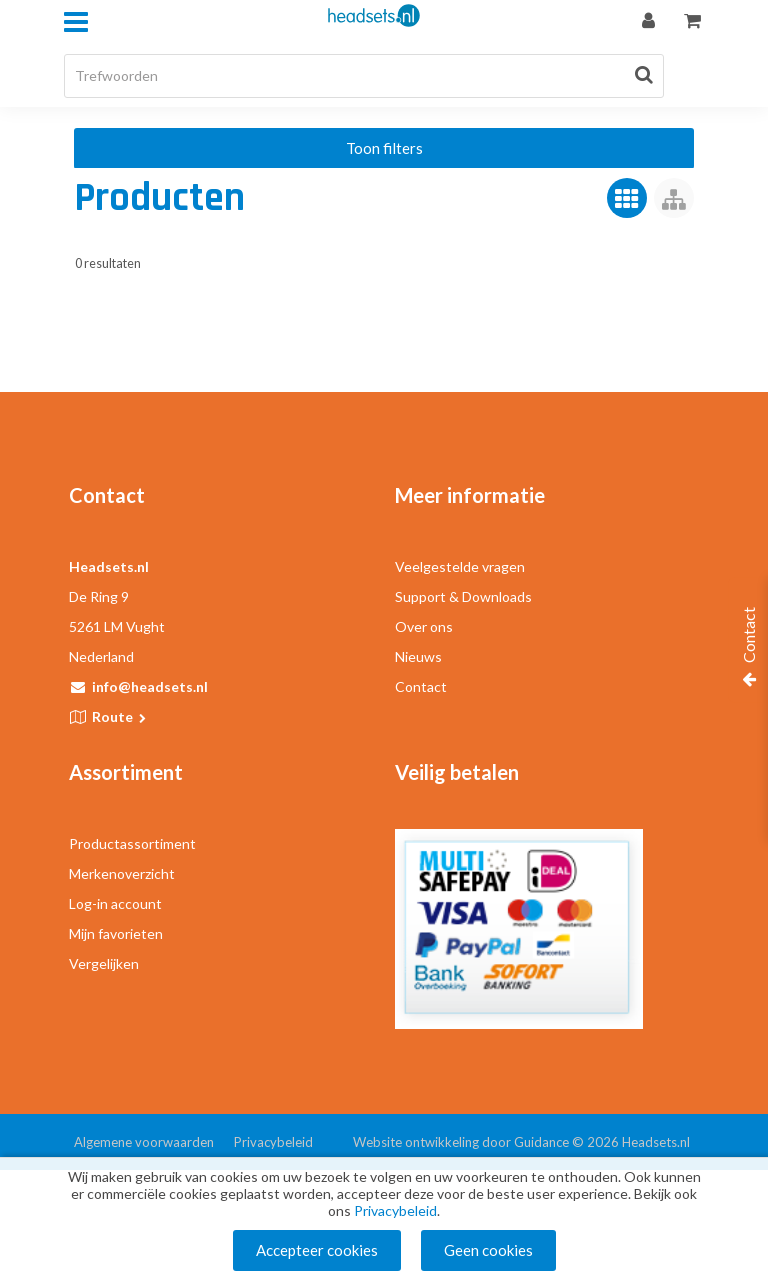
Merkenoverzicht (122, 873)
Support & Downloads (463, 596)
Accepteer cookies (317, 1250)
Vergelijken (104, 963)
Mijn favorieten (116, 933)
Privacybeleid (273, 1142)
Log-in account (115, 903)
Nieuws (418, 656)
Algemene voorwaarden (144, 1142)
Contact (421, 686)
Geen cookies (488, 1250)
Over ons (424, 626)
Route (120, 716)
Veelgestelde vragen (460, 566)
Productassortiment (132, 843)
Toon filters (384, 148)
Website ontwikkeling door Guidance (461, 1142)
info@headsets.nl (150, 686)
